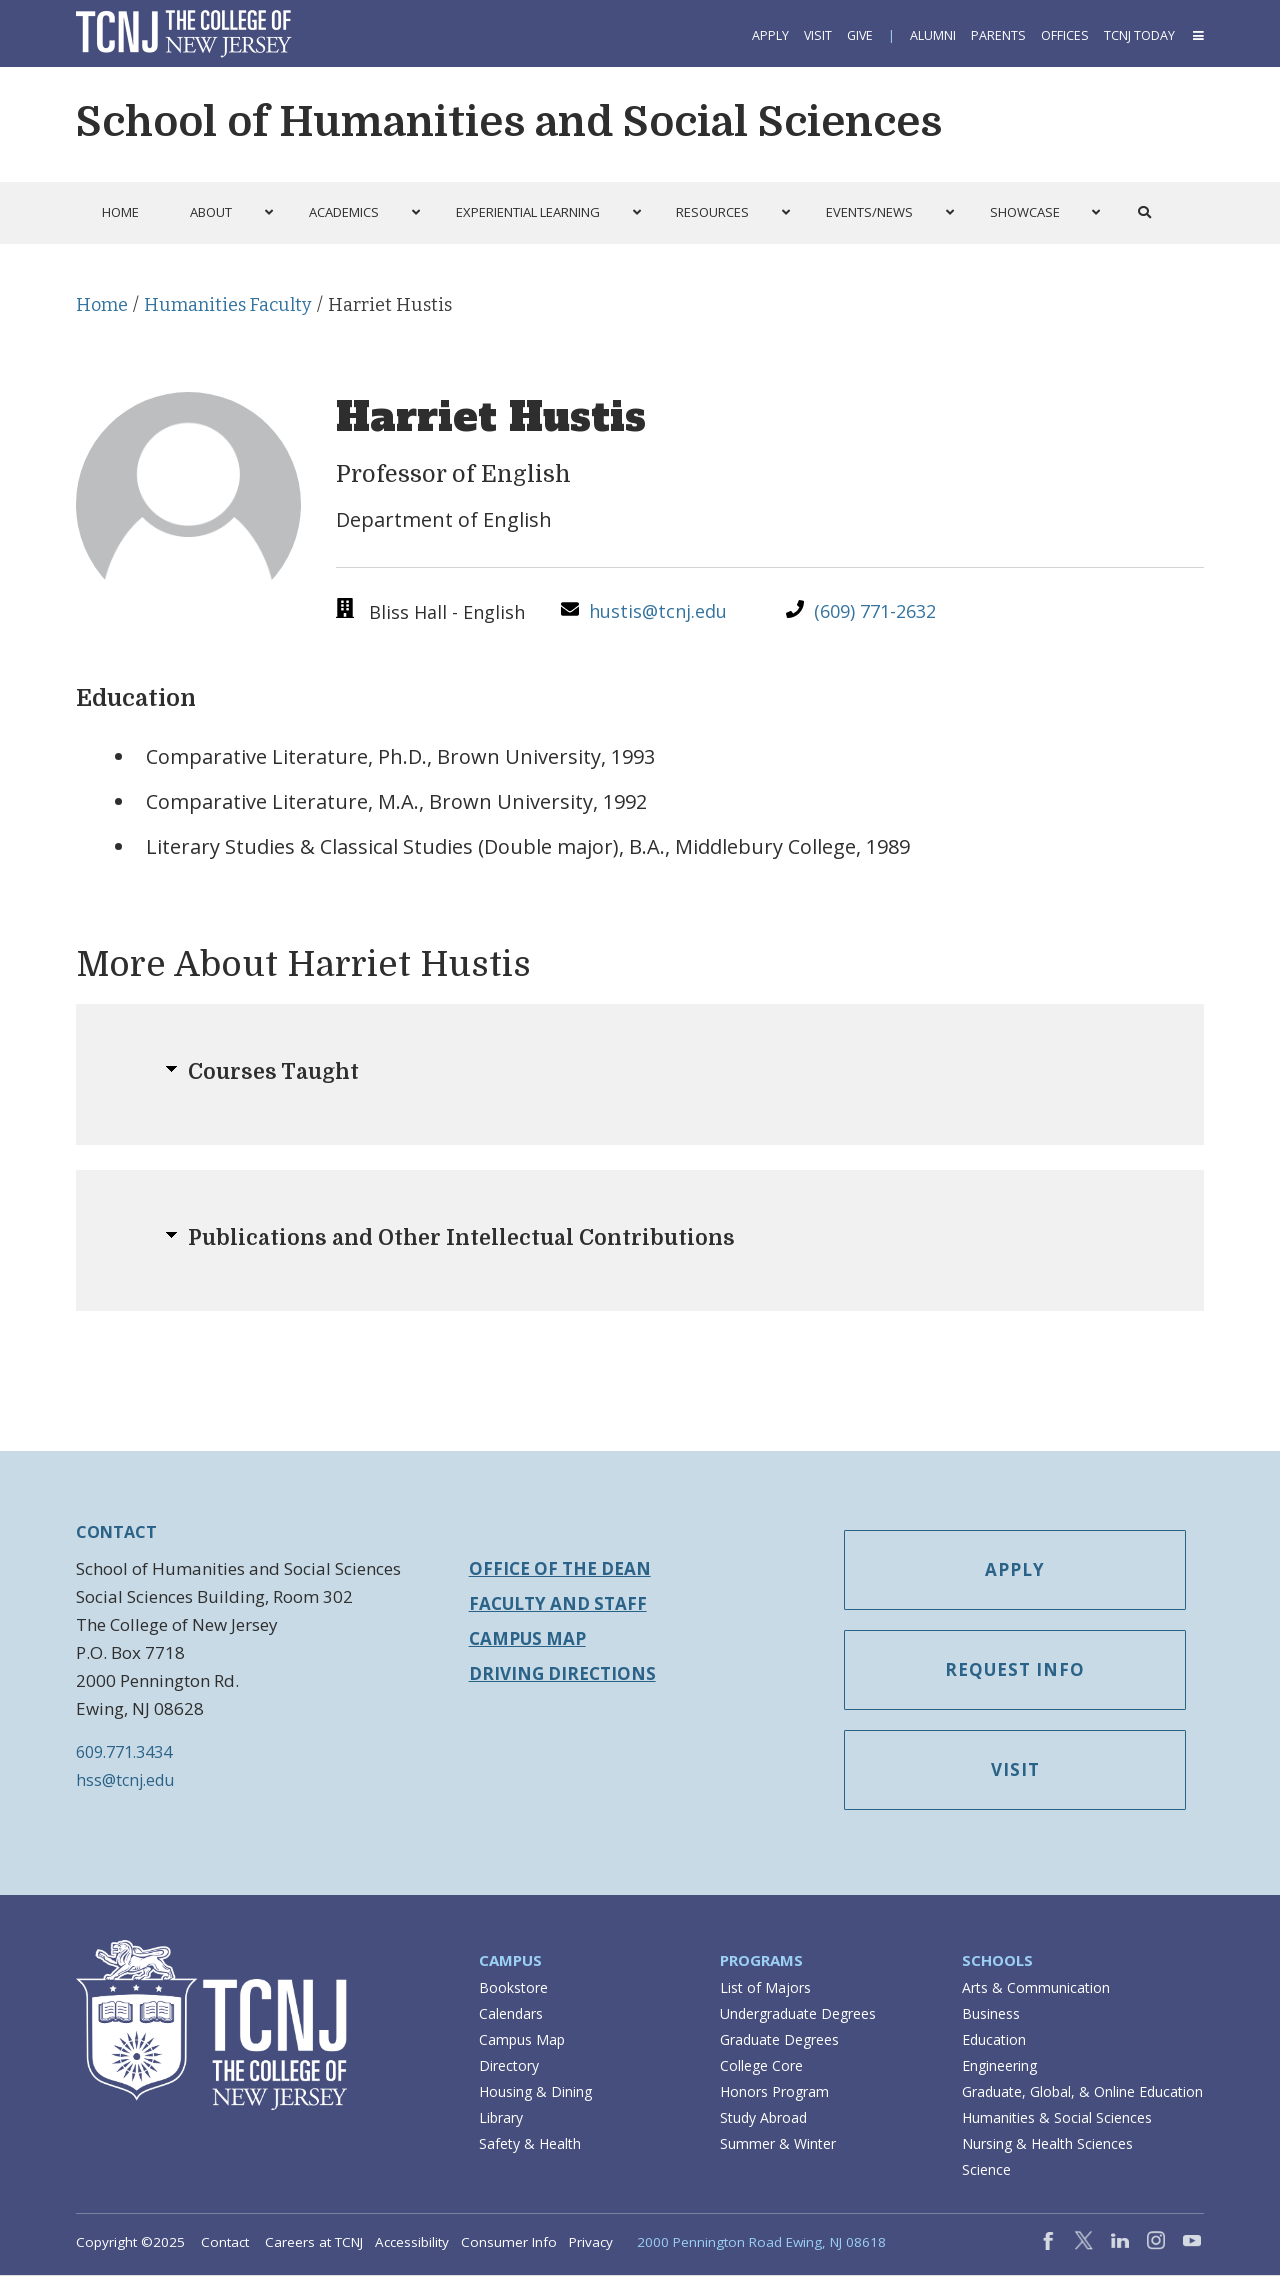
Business (991, 2014)
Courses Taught (273, 1072)
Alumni (933, 35)
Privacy (591, 2243)
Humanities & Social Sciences (1057, 2118)
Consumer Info (509, 2243)
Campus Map (527, 1638)
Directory (509, 2066)
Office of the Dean (560, 1568)
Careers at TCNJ (314, 2243)
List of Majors (765, 1988)
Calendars (511, 2014)
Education (994, 2040)
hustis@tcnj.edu (658, 611)
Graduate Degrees (779, 2040)
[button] (1197, 35)
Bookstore (513, 1988)
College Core (761, 2066)
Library (501, 2118)
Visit (818, 35)
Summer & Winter (778, 2144)
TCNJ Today (1139, 35)
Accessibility (412, 2243)
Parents (998, 35)
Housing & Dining (535, 2092)
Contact (225, 2243)
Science (986, 2170)
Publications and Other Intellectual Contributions (461, 1238)
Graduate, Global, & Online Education (1082, 2092)
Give (860, 35)
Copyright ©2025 (130, 2243)
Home (102, 305)
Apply (770, 35)
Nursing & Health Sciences (1047, 2144)
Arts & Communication (1036, 1988)
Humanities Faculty (228, 305)
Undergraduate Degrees (798, 2014)
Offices (1065, 35)
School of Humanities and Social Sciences (509, 122)
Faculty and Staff (558, 1603)
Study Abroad (763, 2118)
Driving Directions (562, 1673)
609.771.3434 (124, 1752)
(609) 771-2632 (875, 611)
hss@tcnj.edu (125, 1780)
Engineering (999, 2066)
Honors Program (774, 2092)
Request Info (1019, 1671)
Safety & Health (530, 2144)
